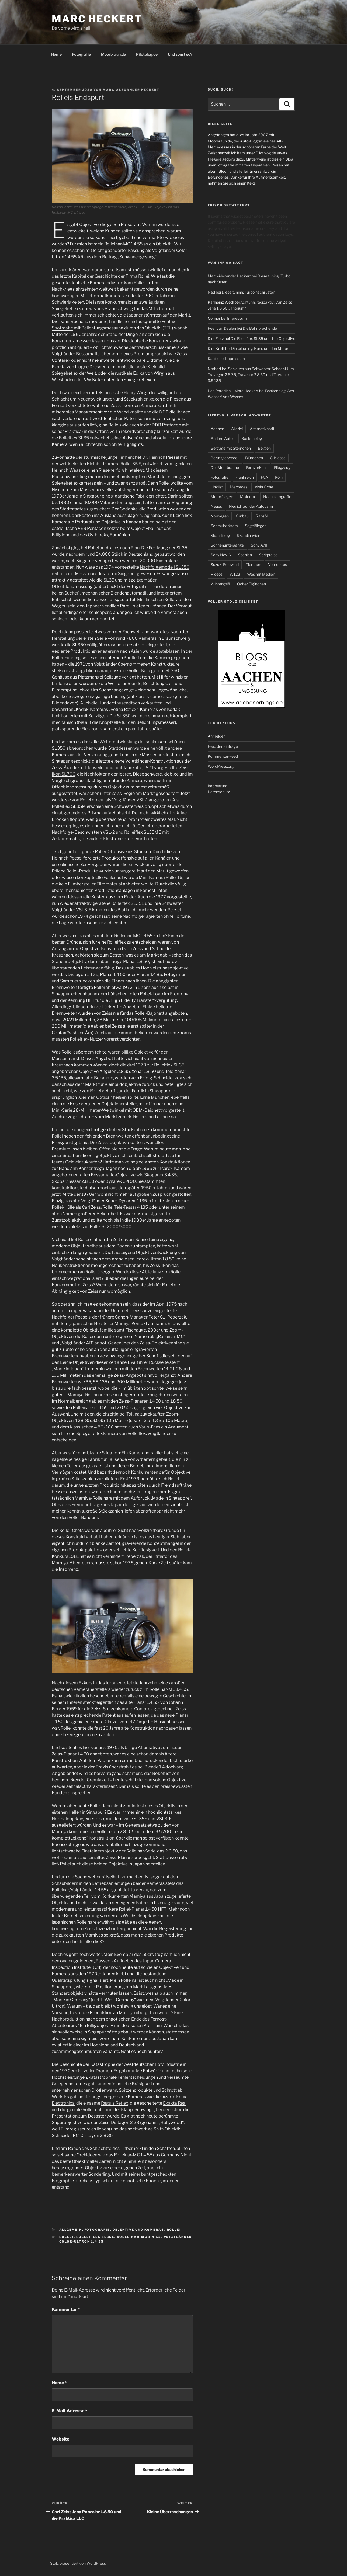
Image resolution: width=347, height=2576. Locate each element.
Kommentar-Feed (223, 756)
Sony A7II (259, 545)
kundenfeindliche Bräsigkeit (124, 2083)
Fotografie (81, 54)
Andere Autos (222, 438)
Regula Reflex (114, 2103)
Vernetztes (277, 564)
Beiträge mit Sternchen (231, 448)
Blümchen (254, 458)
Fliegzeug (282, 467)
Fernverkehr (256, 467)
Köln (279, 477)
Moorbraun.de (113, 54)
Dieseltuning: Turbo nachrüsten (248, 292)
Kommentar (66, 2309)
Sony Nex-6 (221, 554)
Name (59, 2382)
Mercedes (238, 487)
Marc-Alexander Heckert (131, 90)
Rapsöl (262, 516)
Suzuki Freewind (225, 564)
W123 (235, 574)
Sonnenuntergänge (227, 545)
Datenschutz (219, 792)
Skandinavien (248, 535)
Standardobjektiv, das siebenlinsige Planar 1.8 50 (100, 961)
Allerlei (237, 428)
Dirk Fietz (216, 338)
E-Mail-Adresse (69, 2410)
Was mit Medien (261, 574)
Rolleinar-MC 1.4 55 (139, 2237)
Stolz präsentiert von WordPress (78, 2563)
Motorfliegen (222, 496)
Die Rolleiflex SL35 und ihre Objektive (263, 338)
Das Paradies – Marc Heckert (233, 390)
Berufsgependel (224, 458)
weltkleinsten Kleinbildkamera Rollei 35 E (100, 463)
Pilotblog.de (147, 54)
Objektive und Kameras (138, 2229)
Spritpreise (268, 554)
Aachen (217, 428)
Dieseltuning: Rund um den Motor (259, 348)
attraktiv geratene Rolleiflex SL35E (109, 903)
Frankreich (244, 477)
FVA (264, 477)
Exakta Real (174, 2103)
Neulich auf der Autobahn (251, 506)
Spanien (245, 554)
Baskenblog (251, 438)
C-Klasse (278, 458)
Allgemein (70, 2229)
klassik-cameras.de (154, 696)
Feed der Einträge (223, 746)
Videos (217, 574)
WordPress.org (221, 766)
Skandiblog (220, 535)
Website (60, 2439)
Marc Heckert (97, 19)
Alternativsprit (262, 428)
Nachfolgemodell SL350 (164, 567)
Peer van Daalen (222, 328)
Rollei (174, 2229)
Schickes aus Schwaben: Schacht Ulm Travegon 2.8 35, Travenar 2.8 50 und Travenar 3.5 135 (251, 374)
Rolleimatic (93, 2109)
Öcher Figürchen (251, 584)
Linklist (217, 487)
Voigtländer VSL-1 (130, 799)
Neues (216, 506)
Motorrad (248, 496)
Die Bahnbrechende (260, 328)
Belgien (264, 448)
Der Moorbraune (225, 467)
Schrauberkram (224, 525)
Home (56, 54)
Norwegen (220, 516)
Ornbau (242, 516)
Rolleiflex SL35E (95, 2237)
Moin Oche (263, 487)
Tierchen (253, 564)
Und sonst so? (180, 54)
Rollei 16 (174, 877)
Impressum (237, 318)
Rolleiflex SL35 (74, 437)
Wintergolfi (220, 584)
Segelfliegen (255, 525)
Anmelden (216, 736)
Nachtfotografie (277, 496)
